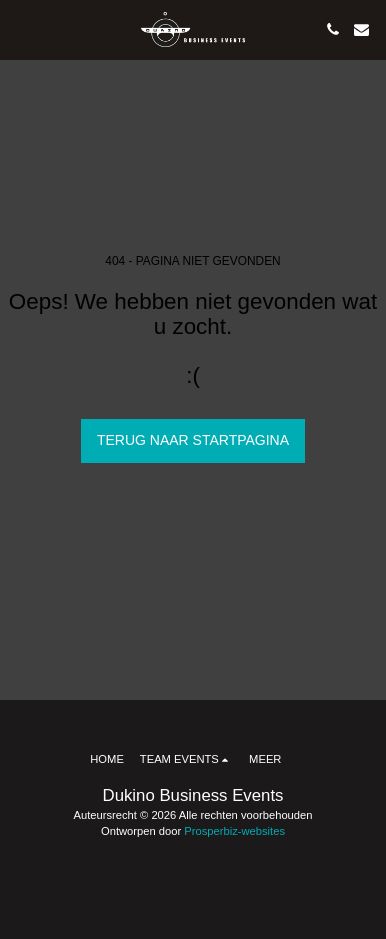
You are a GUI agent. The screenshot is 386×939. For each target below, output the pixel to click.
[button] (22, 29)
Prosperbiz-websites (234, 831)
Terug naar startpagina (193, 440)
